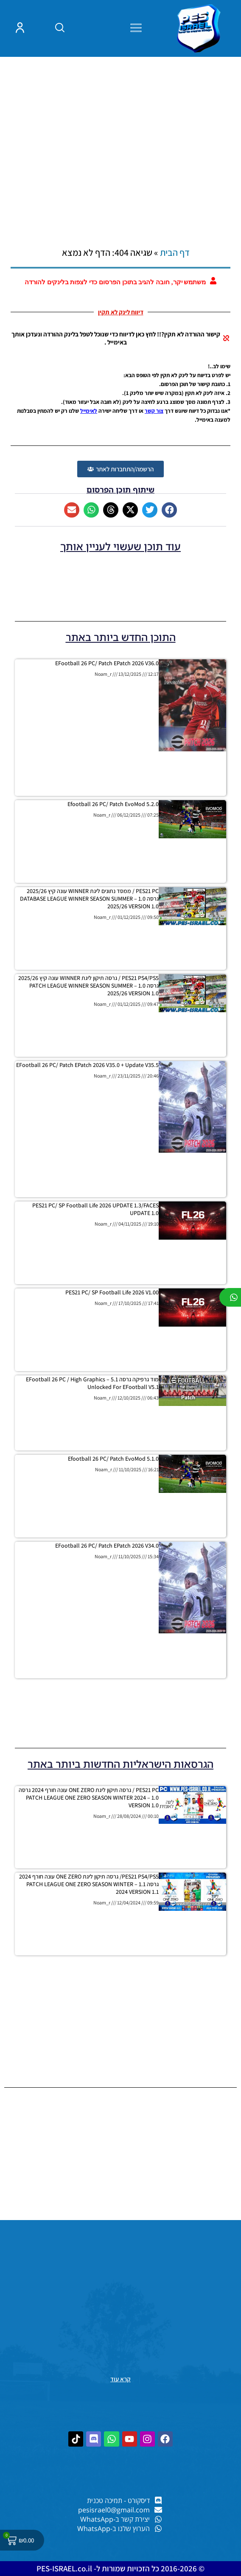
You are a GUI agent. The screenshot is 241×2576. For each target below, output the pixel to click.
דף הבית (175, 252)
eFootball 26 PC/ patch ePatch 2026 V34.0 (107, 1545)
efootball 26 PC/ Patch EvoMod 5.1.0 (113, 1458)
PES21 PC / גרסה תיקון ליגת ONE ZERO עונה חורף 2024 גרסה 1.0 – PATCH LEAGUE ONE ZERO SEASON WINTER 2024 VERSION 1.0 (89, 1797)
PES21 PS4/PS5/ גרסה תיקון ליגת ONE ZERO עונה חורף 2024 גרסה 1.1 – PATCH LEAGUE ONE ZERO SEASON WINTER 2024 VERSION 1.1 (89, 1884)
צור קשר (154, 410)
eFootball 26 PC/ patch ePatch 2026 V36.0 (107, 663)
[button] (169, 510)
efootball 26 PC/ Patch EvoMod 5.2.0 (113, 804)
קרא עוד (120, 2379)
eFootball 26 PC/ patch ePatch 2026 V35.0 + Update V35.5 (87, 1065)
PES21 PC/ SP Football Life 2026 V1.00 (112, 1292)
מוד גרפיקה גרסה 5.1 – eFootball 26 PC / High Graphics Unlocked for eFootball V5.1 (92, 1383)
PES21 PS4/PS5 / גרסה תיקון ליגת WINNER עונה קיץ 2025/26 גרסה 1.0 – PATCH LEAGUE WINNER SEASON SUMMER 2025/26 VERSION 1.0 (88, 985)
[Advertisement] (120, 135)
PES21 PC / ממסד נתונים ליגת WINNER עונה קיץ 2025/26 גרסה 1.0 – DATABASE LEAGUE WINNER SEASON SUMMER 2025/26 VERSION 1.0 (89, 898)
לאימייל (88, 410)
